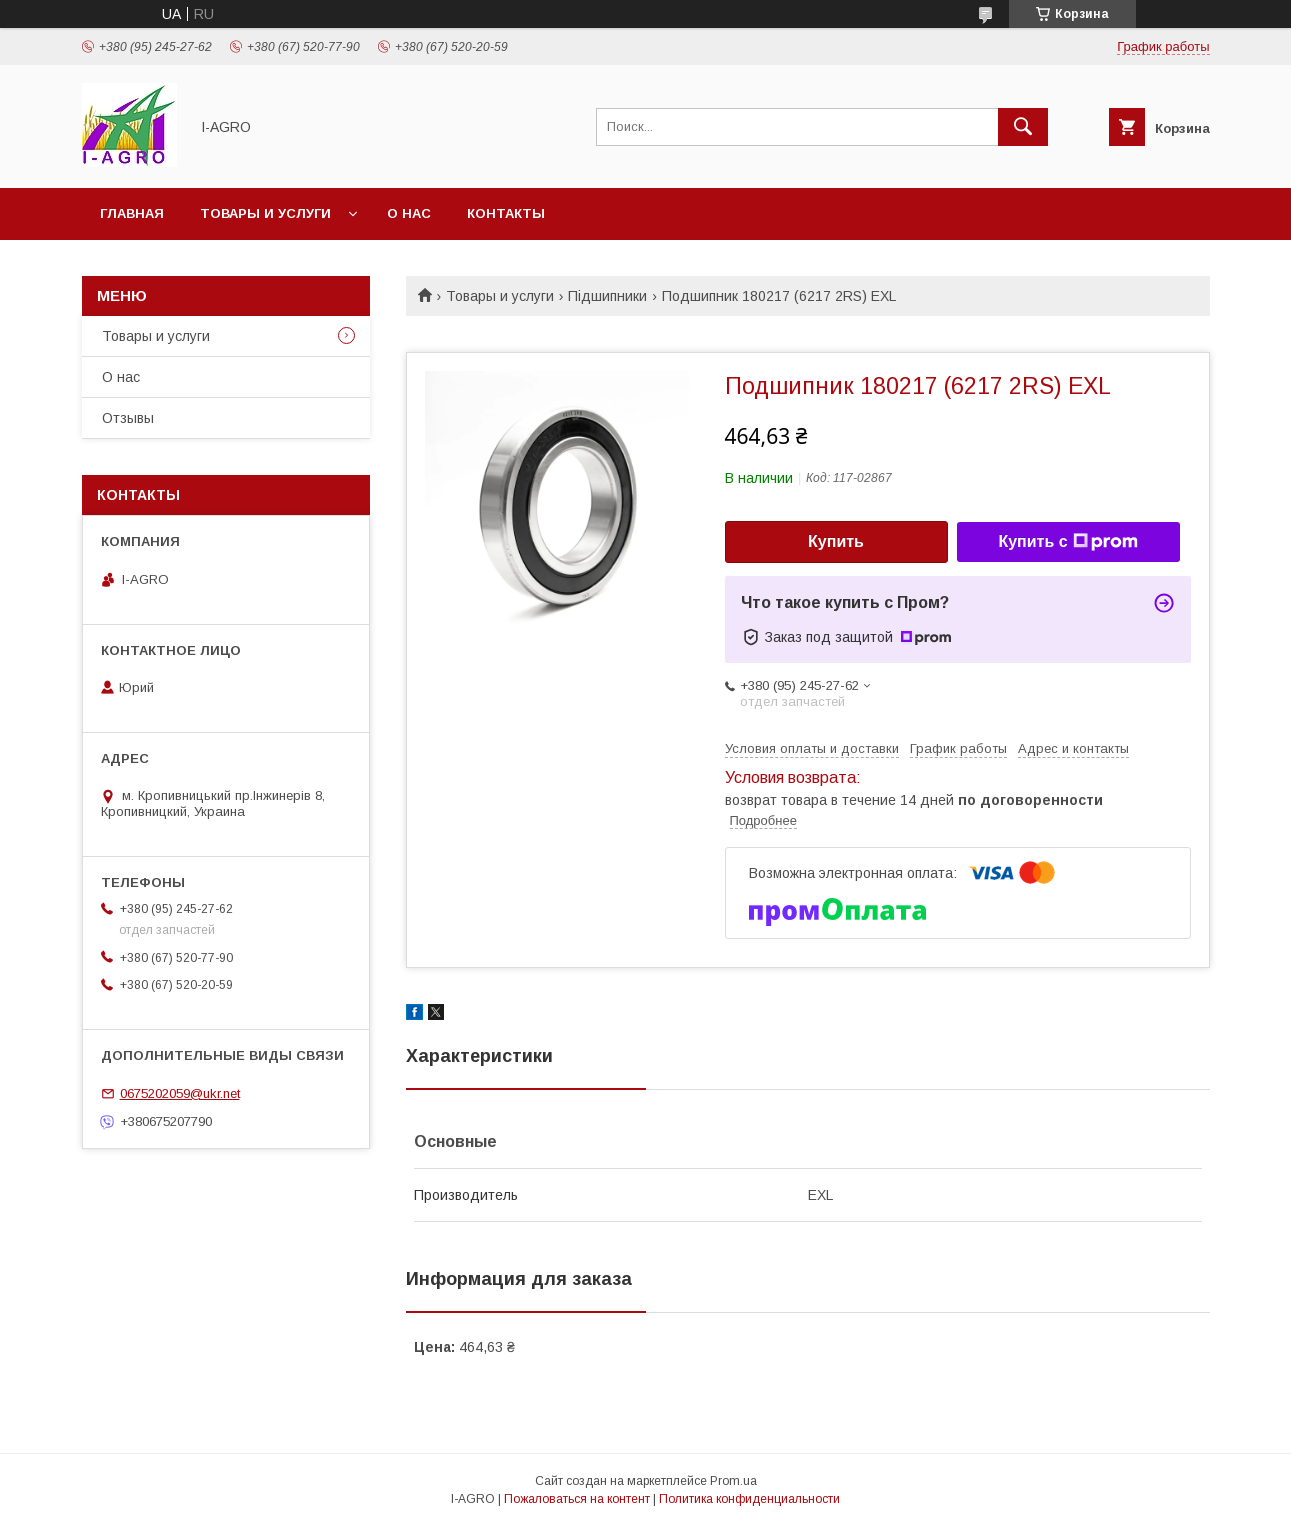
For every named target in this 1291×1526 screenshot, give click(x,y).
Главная (132, 213)
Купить (836, 541)
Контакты (506, 213)
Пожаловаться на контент (577, 1499)
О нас (409, 213)
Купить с (1067, 542)
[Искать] (1023, 127)
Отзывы (128, 418)
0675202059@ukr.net (180, 1093)
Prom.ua (733, 1481)
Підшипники (607, 296)
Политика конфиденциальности (749, 1499)
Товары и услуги (265, 213)
